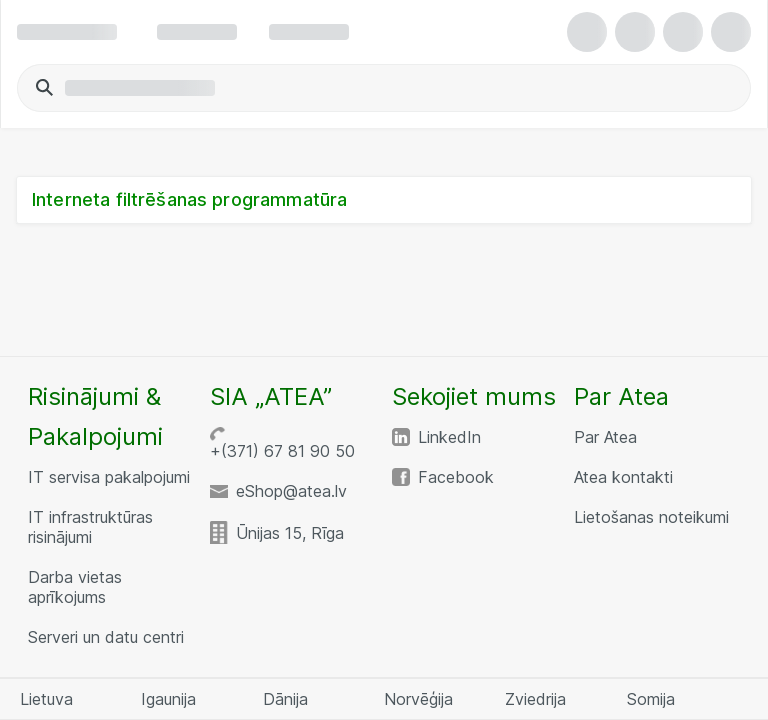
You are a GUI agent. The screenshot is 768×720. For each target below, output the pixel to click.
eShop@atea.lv (291, 491)
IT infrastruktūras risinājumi (90, 527)
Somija (651, 699)
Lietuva (46, 699)
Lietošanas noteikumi (651, 517)
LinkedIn (449, 437)
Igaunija (168, 699)
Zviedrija (535, 699)
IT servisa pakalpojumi (109, 477)
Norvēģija (418, 699)
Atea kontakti (623, 477)
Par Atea (605, 437)
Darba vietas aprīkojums (75, 587)
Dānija (285, 699)
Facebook (456, 477)
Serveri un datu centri (106, 637)
